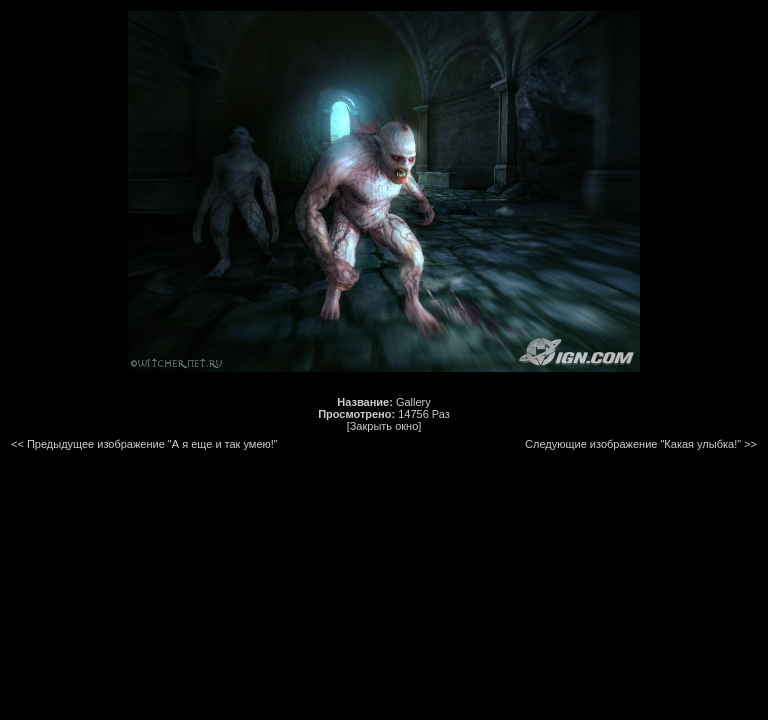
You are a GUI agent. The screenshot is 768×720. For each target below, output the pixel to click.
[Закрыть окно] (384, 426)
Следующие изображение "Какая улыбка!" (633, 444)
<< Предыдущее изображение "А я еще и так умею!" (144, 444)
